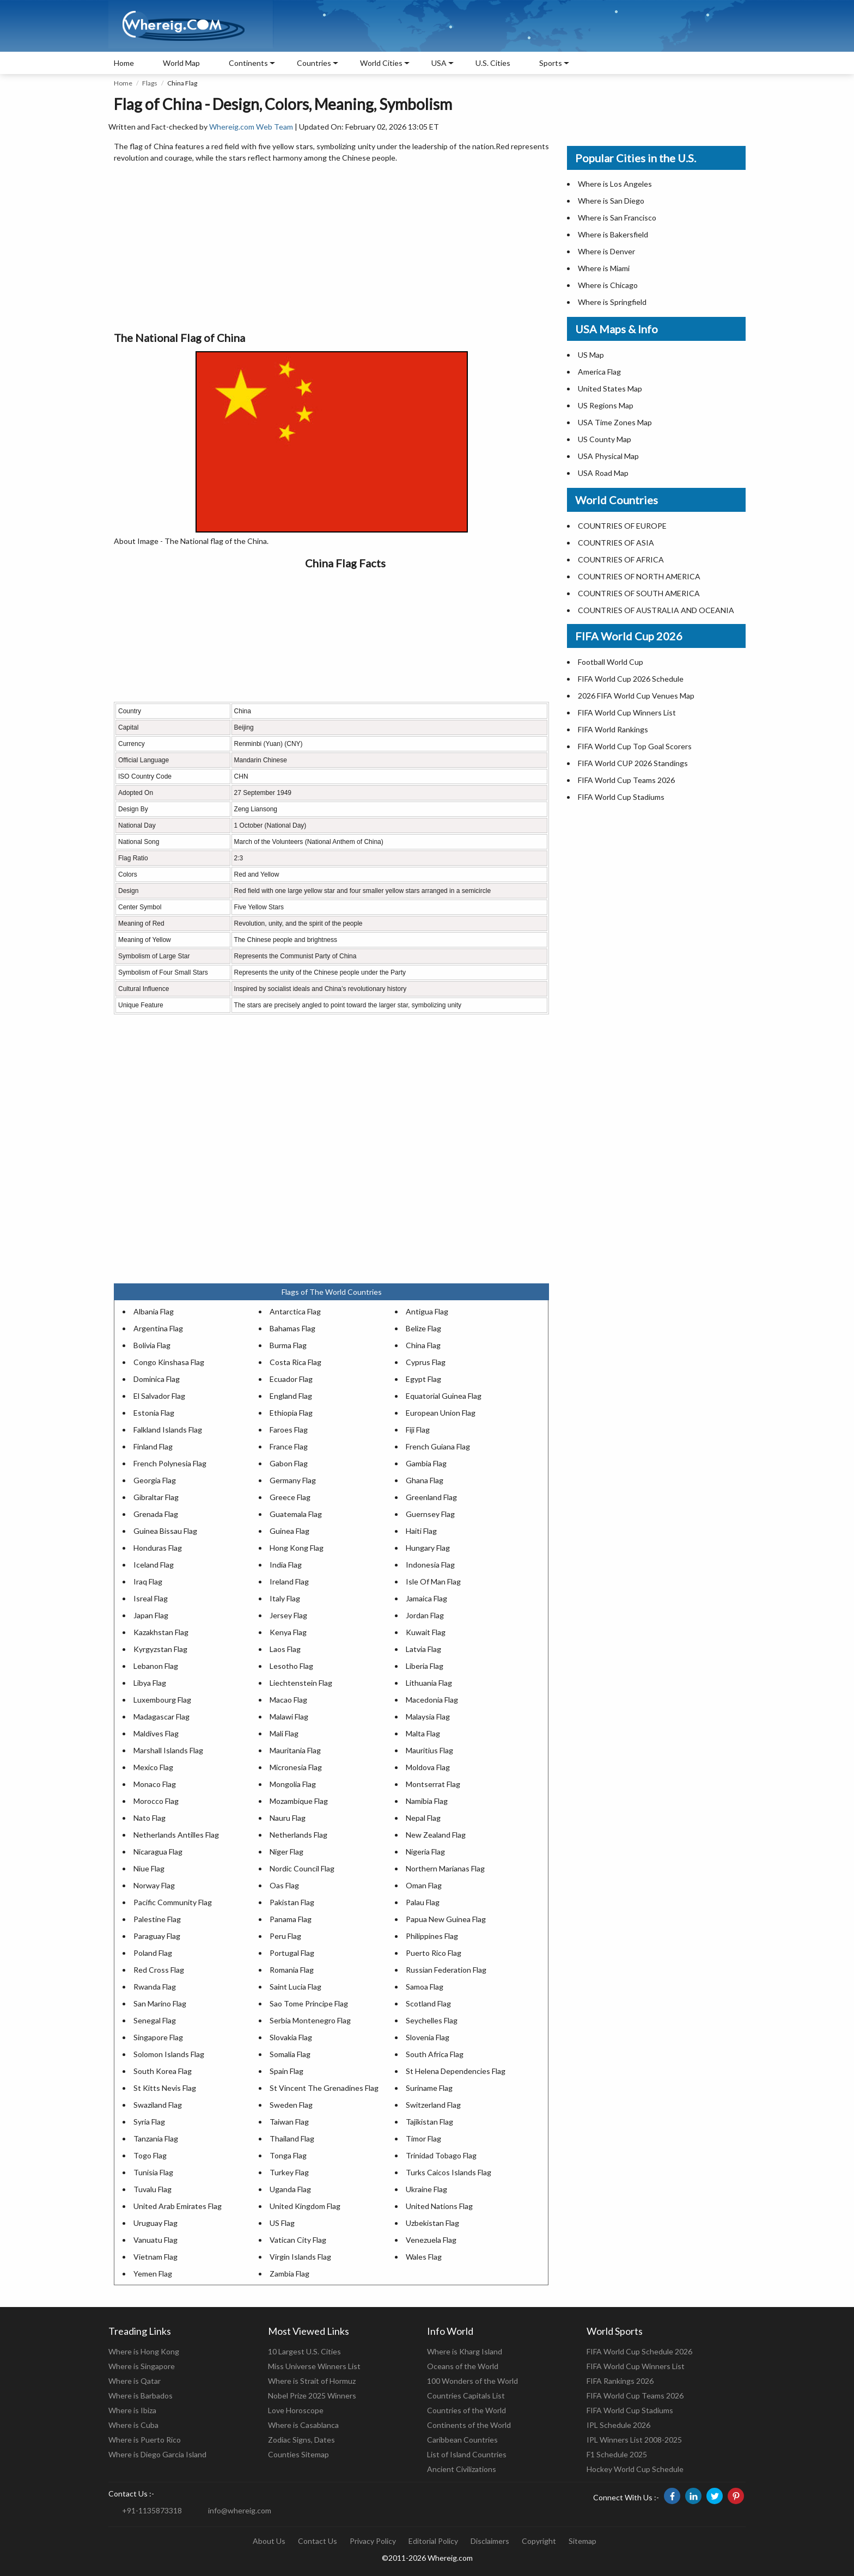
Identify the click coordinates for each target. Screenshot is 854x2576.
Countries (314, 63)
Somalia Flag (290, 2054)
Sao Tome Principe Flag (309, 2003)
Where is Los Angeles (615, 183)
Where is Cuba (133, 2425)
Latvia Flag (423, 1649)
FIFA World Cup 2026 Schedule (631, 678)
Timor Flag (423, 2138)
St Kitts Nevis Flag (164, 2087)
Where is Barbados (140, 2395)
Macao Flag (288, 1699)
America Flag (599, 371)
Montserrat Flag (433, 1784)
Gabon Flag (289, 1463)
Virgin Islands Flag (300, 2256)
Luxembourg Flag (162, 1699)
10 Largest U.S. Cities (304, 2351)
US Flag (282, 2223)
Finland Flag (153, 1446)
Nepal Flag (423, 1817)
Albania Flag (153, 1311)
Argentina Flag (158, 1328)
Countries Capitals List (466, 2395)
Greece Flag (290, 1497)
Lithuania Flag (429, 1682)
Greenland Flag (431, 1497)
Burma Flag (288, 1345)
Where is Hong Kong (143, 2351)
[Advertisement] (331, 248)
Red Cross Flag (158, 1969)
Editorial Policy (433, 2541)
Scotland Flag (428, 2003)
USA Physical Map (608, 456)
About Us (269, 2541)
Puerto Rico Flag (433, 1952)
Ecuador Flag (291, 1379)
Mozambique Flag (299, 1801)
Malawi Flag (289, 1716)
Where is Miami (604, 268)
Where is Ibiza (132, 2410)
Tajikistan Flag (429, 2121)
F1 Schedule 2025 (617, 2454)
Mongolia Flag (293, 1784)
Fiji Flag (418, 1429)
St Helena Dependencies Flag (455, 2071)
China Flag (423, 1345)
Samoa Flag (424, 1986)
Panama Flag (291, 1919)
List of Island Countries (467, 2454)
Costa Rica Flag (295, 1362)
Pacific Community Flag (172, 1902)
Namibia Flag (427, 1801)
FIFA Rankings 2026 (620, 2380)
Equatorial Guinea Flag (443, 1395)
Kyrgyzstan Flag (160, 1649)
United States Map (610, 388)
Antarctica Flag (295, 1311)
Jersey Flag (288, 1615)
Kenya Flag (288, 1632)
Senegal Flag (154, 2020)
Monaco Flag (154, 1784)
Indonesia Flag (430, 1564)
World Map (181, 63)
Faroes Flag (289, 1429)
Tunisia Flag (153, 2172)
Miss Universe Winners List (314, 2366)
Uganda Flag (290, 2189)
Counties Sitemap (298, 2454)
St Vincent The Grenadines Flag (324, 2087)
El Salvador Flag (159, 1395)
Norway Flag (154, 1885)
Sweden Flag (291, 2104)
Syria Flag (149, 2121)
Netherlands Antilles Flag (176, 1834)
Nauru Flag (288, 1817)
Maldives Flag (156, 1733)
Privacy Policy (373, 2541)
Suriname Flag (429, 2087)
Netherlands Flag (298, 1834)
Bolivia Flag (151, 1345)
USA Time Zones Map (615, 422)
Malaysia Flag (428, 1716)
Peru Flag (285, 1936)
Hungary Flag (428, 1547)
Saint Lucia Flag (295, 1986)
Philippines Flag (432, 1936)
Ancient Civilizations (461, 2469)
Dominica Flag (156, 1379)
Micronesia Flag (296, 1767)
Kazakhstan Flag (160, 1632)
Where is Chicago (608, 285)
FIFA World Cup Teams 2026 (626, 780)
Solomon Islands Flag (168, 2054)
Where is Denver (606, 251)
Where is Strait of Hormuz (312, 2380)
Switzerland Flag (433, 2104)
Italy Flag (285, 1598)
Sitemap (582, 2541)
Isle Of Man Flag (433, 1581)
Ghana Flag (424, 1480)
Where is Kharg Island (464, 2351)
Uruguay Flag (155, 2223)
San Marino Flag (159, 2003)
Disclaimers (490, 2541)
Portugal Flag (292, 1952)
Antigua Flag (427, 1311)
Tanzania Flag (155, 2138)
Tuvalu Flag (152, 2189)
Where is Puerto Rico (144, 2439)
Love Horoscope (296, 2410)
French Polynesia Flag (169, 1463)
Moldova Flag (428, 1767)
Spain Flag (286, 2071)
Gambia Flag (426, 1463)
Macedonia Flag (432, 1699)
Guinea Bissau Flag (165, 1530)
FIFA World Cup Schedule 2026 (639, 2351)
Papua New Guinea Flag (446, 1919)
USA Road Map (603, 473)
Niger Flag (286, 1851)
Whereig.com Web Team (251, 126)
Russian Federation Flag (446, 1969)
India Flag (286, 1564)
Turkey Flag (289, 2172)
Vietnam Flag (155, 2256)
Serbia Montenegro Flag (310, 2020)
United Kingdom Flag (305, 2206)
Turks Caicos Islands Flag (448, 2172)
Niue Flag (148, 1868)
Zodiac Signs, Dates (301, 2439)
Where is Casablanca (303, 2425)
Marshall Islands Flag (168, 1750)
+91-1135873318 (152, 2510)
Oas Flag (284, 1885)
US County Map (604, 439)
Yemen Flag (152, 2273)
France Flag (289, 1446)
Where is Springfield (612, 302)
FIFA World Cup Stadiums (621, 796)
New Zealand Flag (436, 1834)
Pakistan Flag (292, 1902)
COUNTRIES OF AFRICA (621, 559)
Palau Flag (423, 1902)
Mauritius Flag (429, 1750)
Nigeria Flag (425, 1851)
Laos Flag (285, 1649)
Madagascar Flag (161, 1716)
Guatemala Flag (296, 1514)
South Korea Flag (162, 2071)
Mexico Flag (153, 1767)
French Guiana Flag (438, 1446)
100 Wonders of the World (472, 2380)
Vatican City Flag (298, 2239)
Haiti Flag (421, 1530)
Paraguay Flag (156, 1936)
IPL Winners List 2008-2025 (634, 2439)
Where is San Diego (611, 200)
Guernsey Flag (430, 1514)
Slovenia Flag (427, 2037)
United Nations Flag (439, 2206)
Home (124, 63)
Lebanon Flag (155, 1666)
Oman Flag (424, 1885)
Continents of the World (469, 2425)
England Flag (291, 1395)
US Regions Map (605, 405)
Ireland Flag (289, 1581)
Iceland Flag (153, 1564)
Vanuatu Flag (155, 2239)
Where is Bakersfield (613, 234)
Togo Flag (150, 2155)
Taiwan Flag (289, 2121)
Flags (149, 83)
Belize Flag (423, 1328)
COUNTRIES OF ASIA (616, 542)
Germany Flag (293, 1480)
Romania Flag (292, 1969)
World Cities (381, 63)
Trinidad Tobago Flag (441, 2155)
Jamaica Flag (426, 1598)
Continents (248, 63)
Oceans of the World (462, 2366)
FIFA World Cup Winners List (627, 712)
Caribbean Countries (462, 2439)
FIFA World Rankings (613, 729)
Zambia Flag (289, 2273)
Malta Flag (423, 1733)
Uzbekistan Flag (432, 2223)
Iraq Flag (147, 1581)
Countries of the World (466, 2410)
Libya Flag (149, 1682)
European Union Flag (440, 1412)
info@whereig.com (239, 2510)
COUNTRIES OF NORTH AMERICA (639, 576)
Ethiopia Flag (291, 1412)
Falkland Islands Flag (167, 1429)
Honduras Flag (157, 1547)
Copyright (539, 2541)
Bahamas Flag (292, 1328)
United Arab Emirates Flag (177, 2206)
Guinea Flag (289, 1530)
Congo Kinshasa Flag (168, 1362)
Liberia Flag (424, 1666)
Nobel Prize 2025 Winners (312, 2395)
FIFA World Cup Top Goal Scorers (635, 746)
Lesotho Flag (291, 1666)
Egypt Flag (423, 1379)
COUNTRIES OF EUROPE (622, 525)
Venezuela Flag (431, 2239)
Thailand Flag (292, 2138)
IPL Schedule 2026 (618, 2425)
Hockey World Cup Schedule (635, 2469)
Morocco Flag (156, 1801)
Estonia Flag (153, 1412)
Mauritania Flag (295, 1750)
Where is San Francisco (617, 217)
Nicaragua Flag (157, 1851)
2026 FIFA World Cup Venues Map (636, 695)
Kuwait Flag (426, 1632)
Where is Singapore (141, 2366)
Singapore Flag (158, 2037)
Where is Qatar (134, 2380)
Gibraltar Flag (156, 1497)
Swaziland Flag (157, 2104)
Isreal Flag (150, 1598)
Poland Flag (152, 1952)
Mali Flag (284, 1733)
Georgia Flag (154, 1480)
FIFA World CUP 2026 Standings (633, 763)
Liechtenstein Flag (301, 1682)
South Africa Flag (434, 2054)
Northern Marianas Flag (445, 1868)
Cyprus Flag (426, 1362)
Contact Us (317, 2541)
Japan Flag (150, 1615)
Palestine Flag (157, 1919)
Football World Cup (610, 661)
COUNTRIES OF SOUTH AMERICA (639, 593)
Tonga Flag (288, 2155)
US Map (591, 354)
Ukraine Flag (426, 2189)
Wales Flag (424, 2256)
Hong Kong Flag (297, 1547)
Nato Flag (149, 1817)
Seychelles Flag (431, 2020)
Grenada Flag (155, 1514)
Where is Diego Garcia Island (157, 2454)
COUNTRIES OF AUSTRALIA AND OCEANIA (656, 610)
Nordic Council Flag (302, 1868)
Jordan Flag (425, 1615)
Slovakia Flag (291, 2037)
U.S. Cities (492, 63)
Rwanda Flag (154, 1986)
